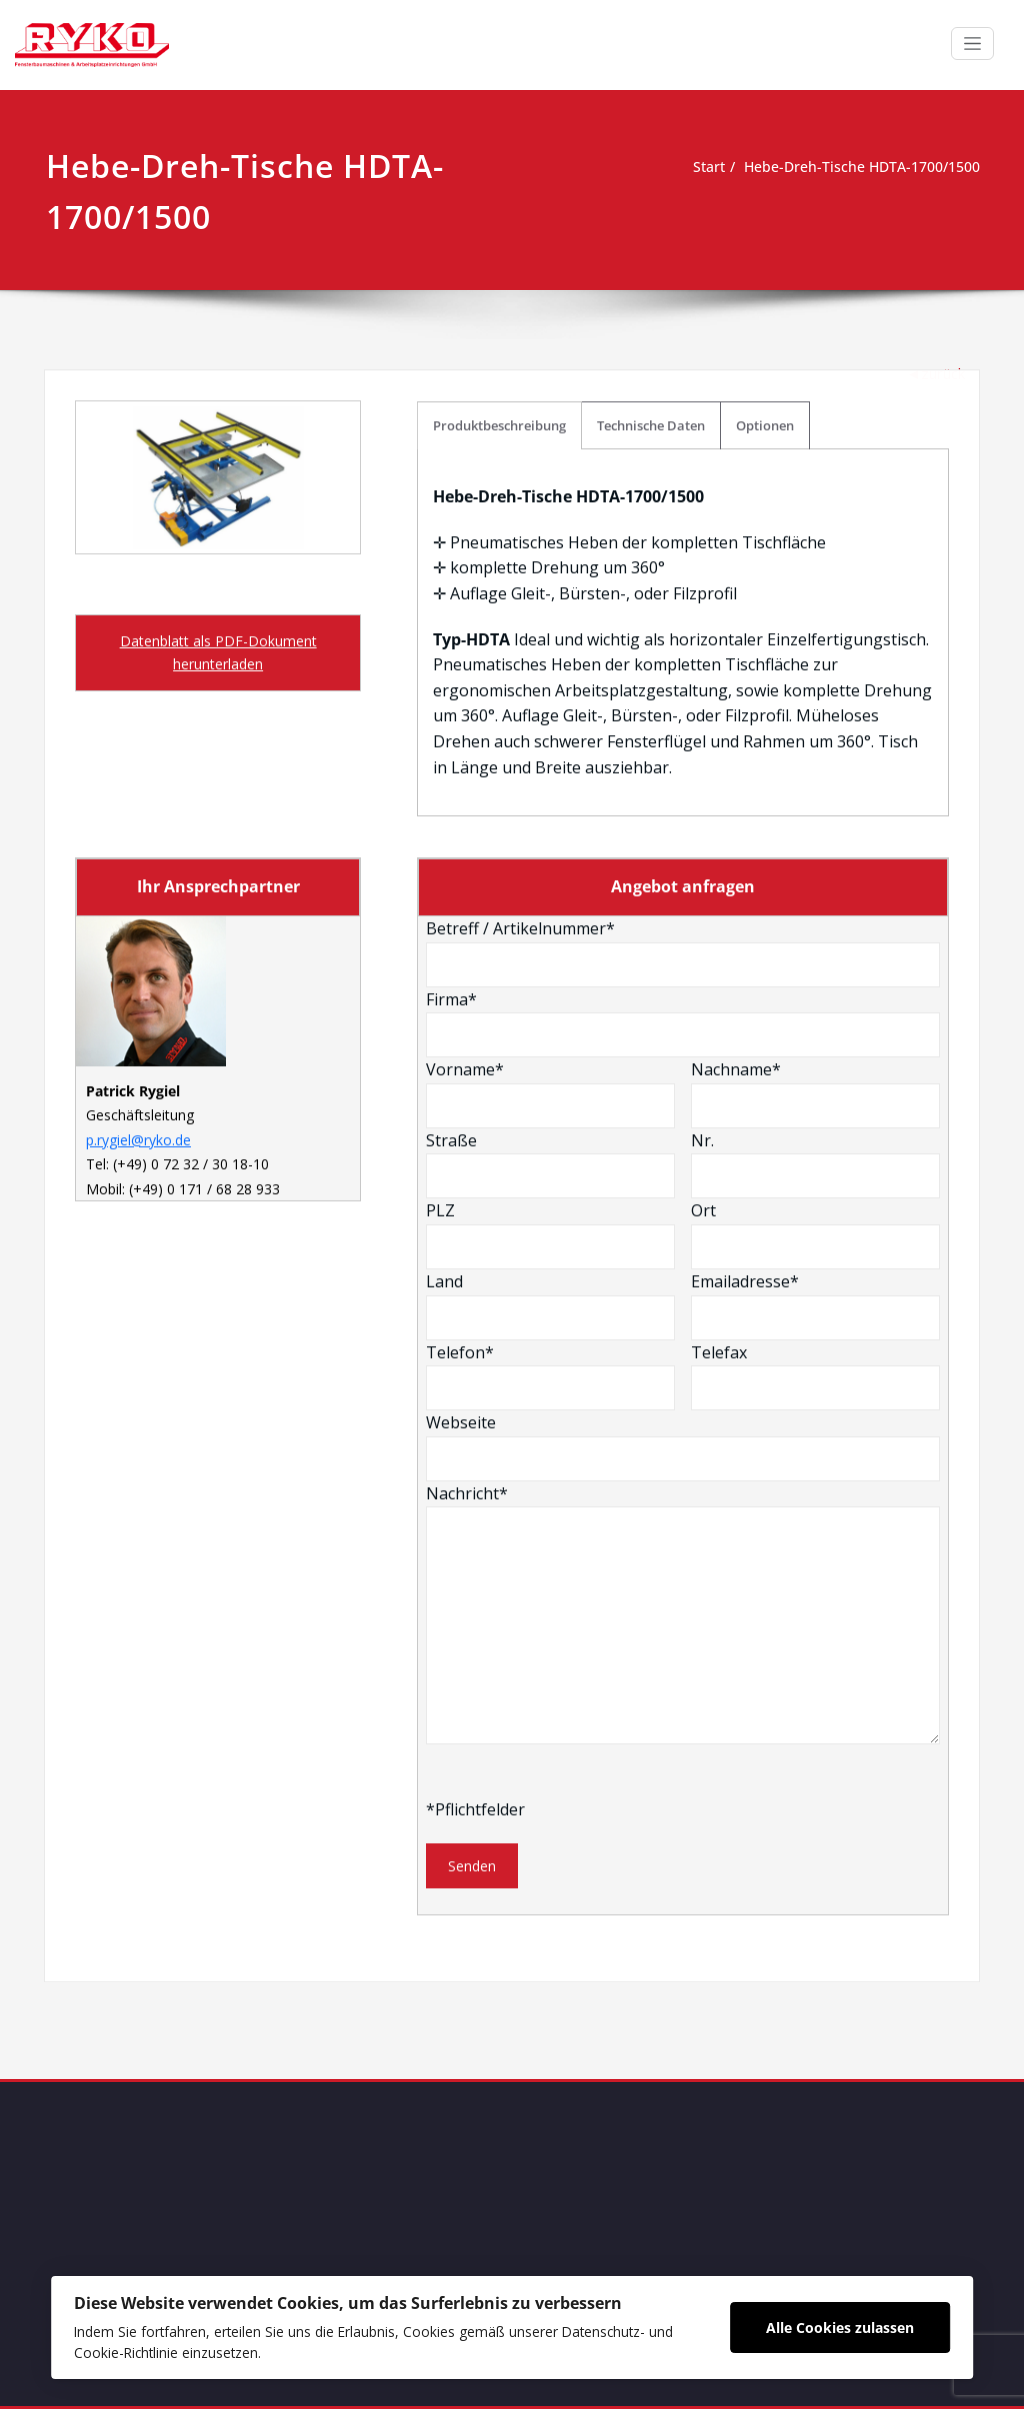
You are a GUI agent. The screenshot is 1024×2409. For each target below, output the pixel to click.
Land (550, 1098)
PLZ (550, 1027)
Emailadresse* (815, 1098)
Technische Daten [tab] (651, 218)
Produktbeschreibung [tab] (499, 218)
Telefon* (550, 1168)
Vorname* (550, 886)
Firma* (683, 815)
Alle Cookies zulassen (839, 2323)
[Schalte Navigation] (972, 43)
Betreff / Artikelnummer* (683, 745)
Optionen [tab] (765, 218)
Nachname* (815, 886)
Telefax (815, 1168)
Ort (815, 1027)
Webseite (683, 1239)
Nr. (815, 957)
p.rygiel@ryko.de (138, 932)
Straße (550, 957)
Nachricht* (683, 1406)
